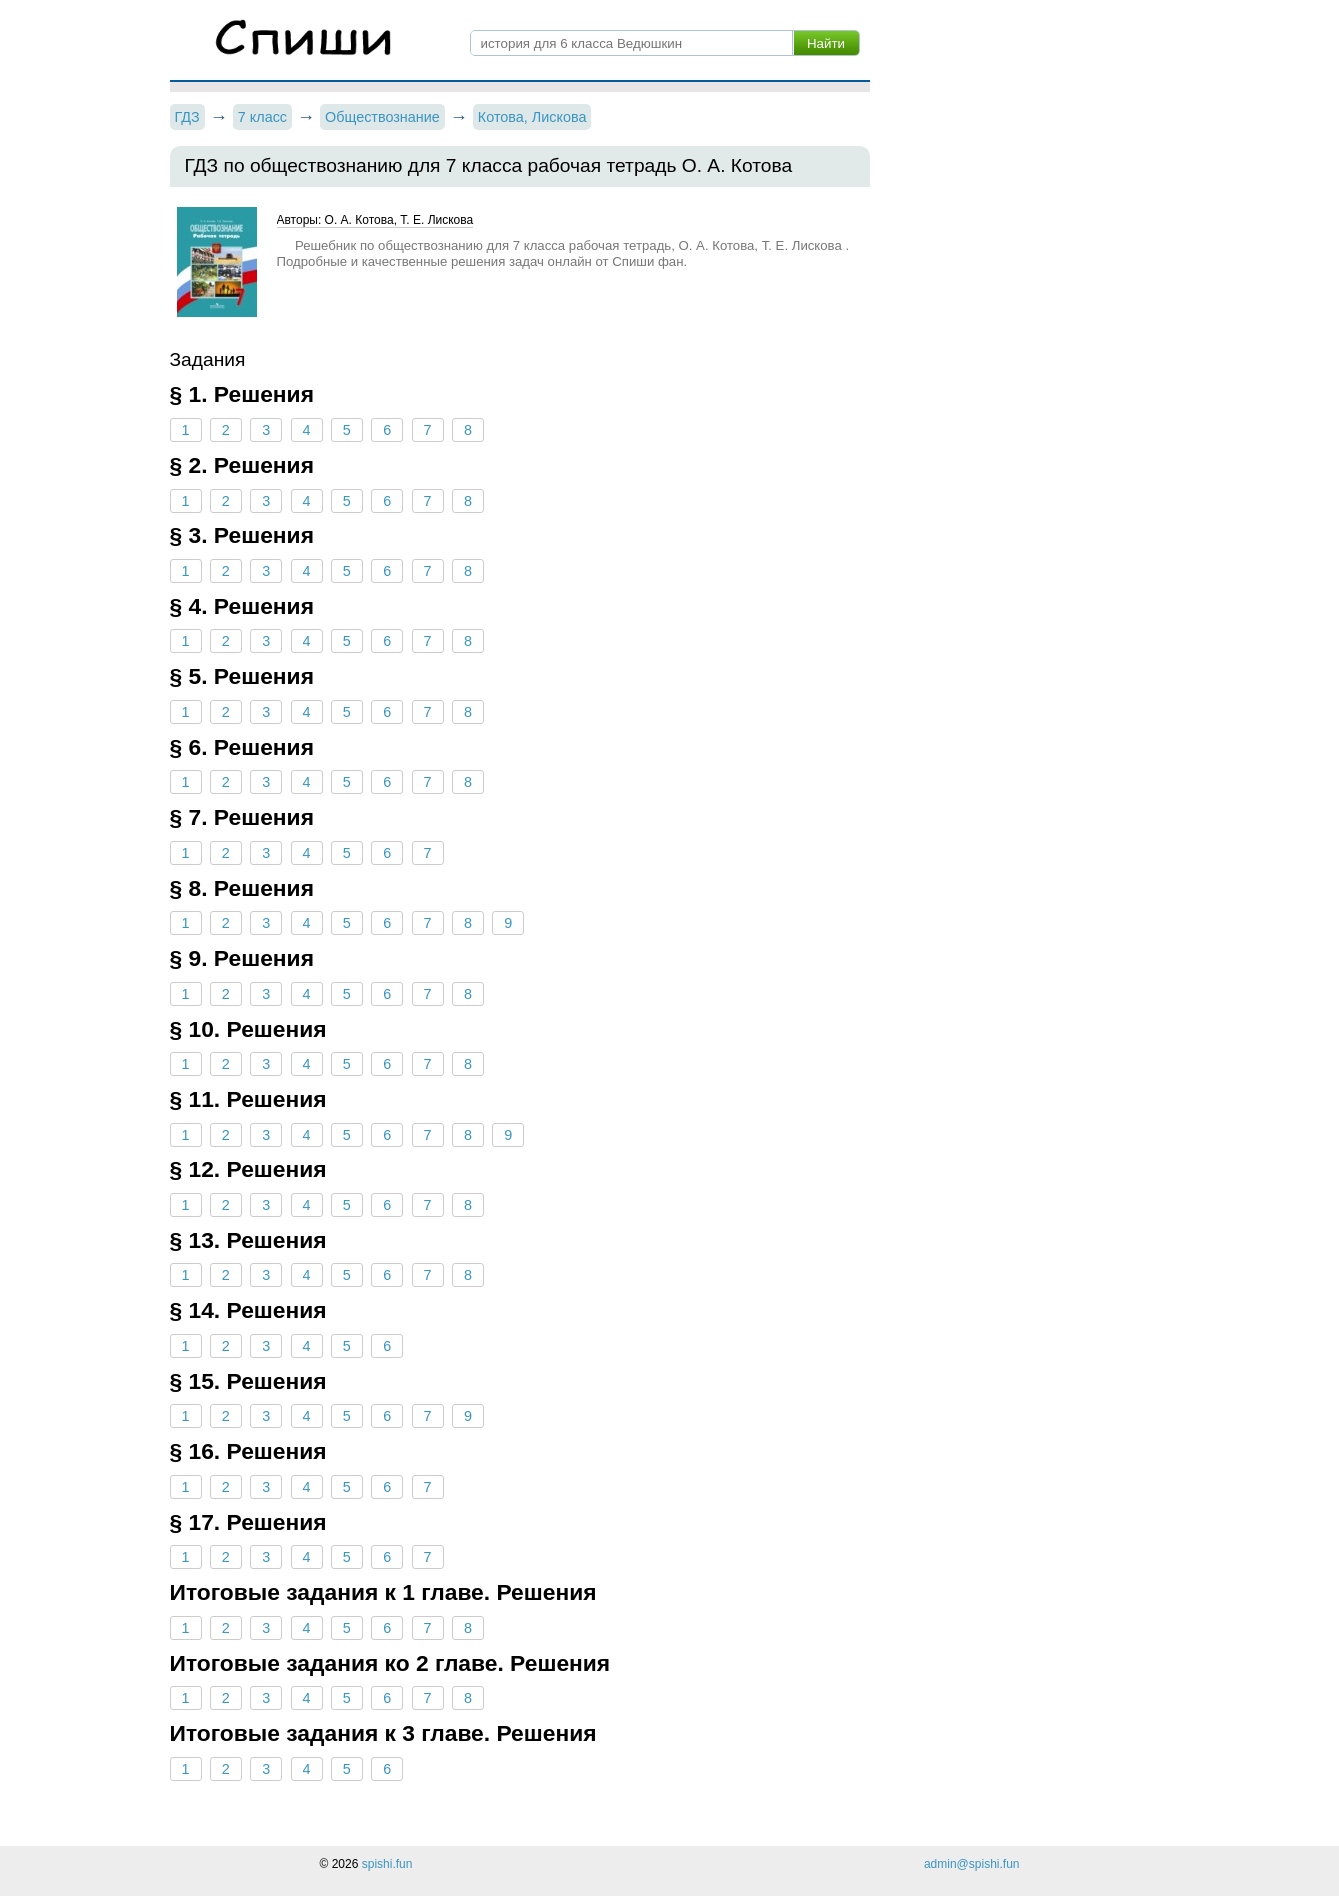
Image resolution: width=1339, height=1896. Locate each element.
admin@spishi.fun (972, 1864)
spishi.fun (387, 1864)
